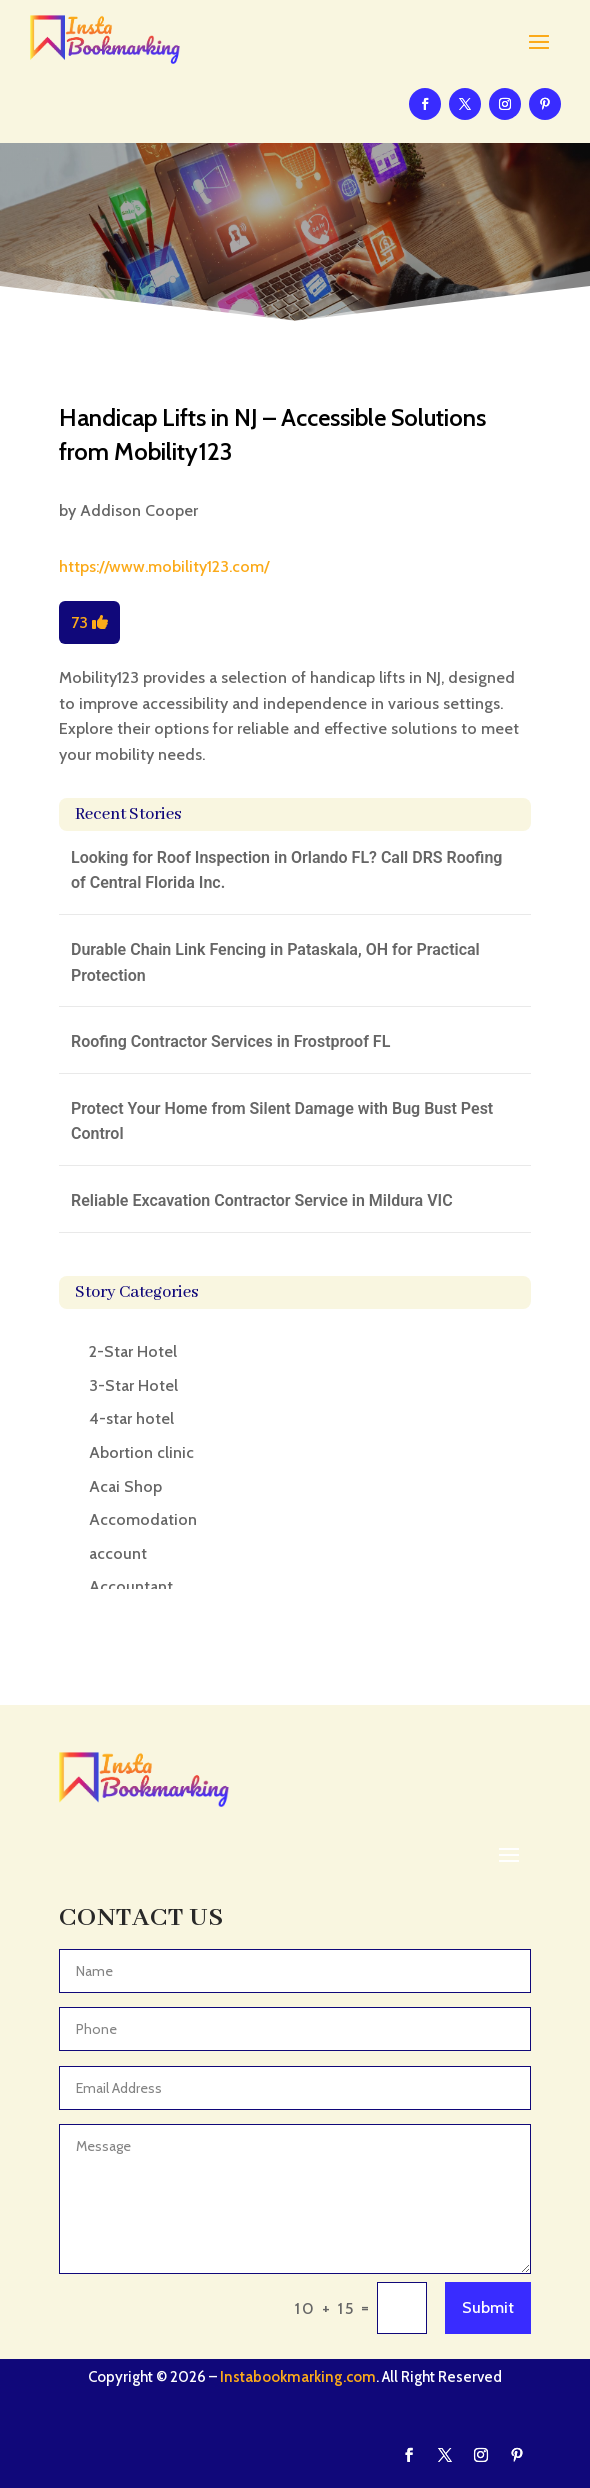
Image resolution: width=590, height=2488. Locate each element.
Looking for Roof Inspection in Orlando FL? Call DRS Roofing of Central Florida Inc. (286, 870)
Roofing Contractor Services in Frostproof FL (230, 1041)
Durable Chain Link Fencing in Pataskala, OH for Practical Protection (275, 962)
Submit (488, 2307)
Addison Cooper (139, 510)
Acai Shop (125, 1486)
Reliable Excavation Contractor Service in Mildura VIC (262, 1200)
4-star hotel (131, 1418)
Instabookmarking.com (298, 2377)
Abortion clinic (141, 1452)
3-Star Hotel (133, 1385)
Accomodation (143, 1519)
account (118, 1553)
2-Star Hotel (133, 1351)
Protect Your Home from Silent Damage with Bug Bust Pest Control (282, 1121)
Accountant (131, 1586)
